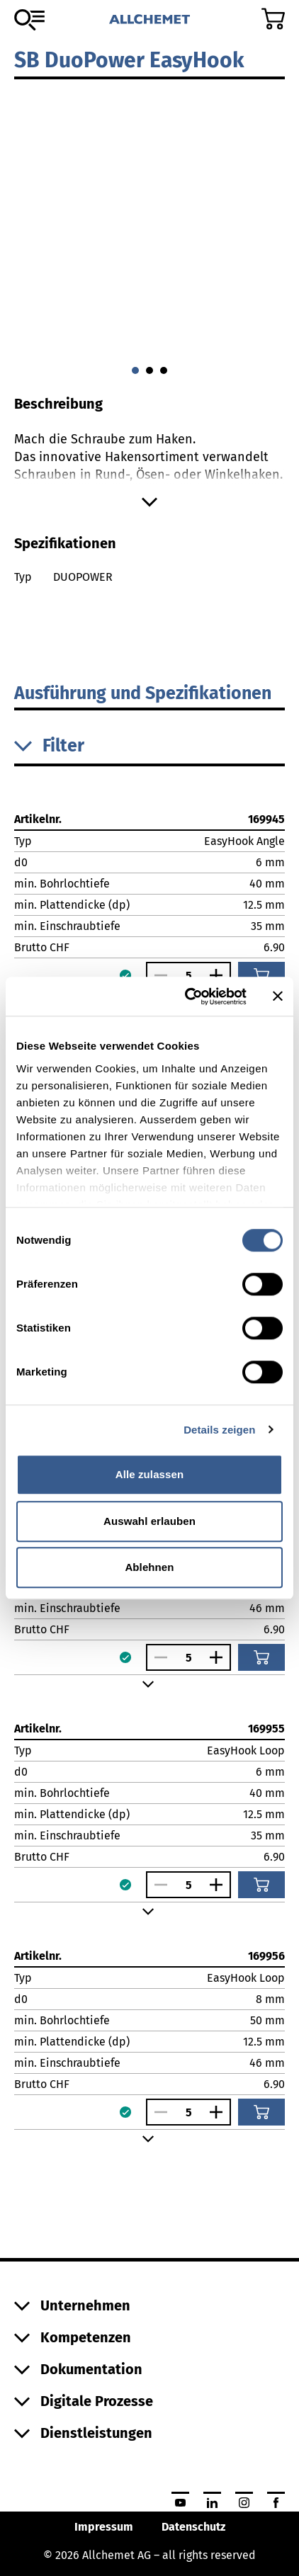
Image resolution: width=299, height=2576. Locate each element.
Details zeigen (219, 1430)
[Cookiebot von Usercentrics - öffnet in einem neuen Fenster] (187, 996)
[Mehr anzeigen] (149, 502)
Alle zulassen (149, 1474)
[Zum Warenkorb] (273, 18)
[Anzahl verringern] (157, 975)
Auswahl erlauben (149, 1521)
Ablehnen (149, 1567)
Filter (49, 745)
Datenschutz (193, 2527)
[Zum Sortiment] (29, 19)
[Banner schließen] (278, 997)
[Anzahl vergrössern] (220, 975)
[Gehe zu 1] (149, 370)
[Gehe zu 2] (163, 370)
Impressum (103, 2527)
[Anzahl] (188, 975)
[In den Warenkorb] (261, 975)
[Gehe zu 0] (135, 370)
